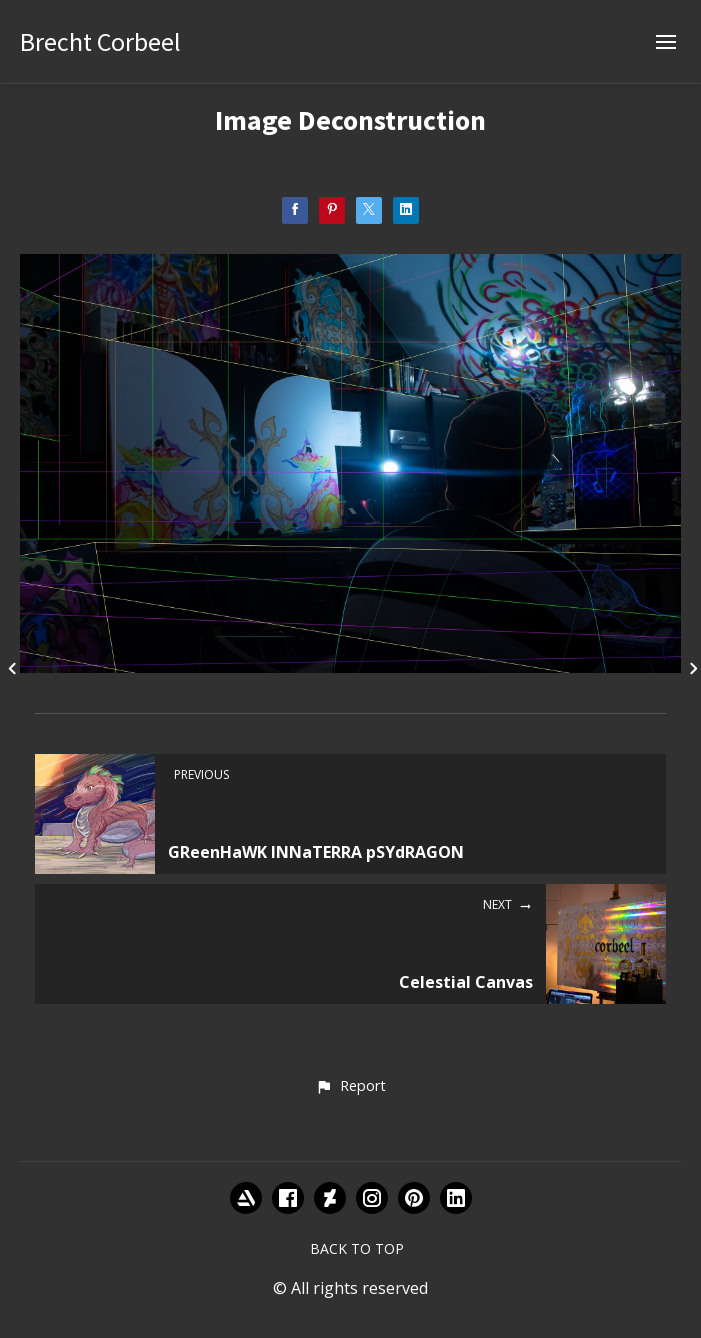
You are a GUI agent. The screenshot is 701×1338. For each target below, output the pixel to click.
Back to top (357, 1248)
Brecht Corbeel (100, 41)
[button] (350, 1087)
